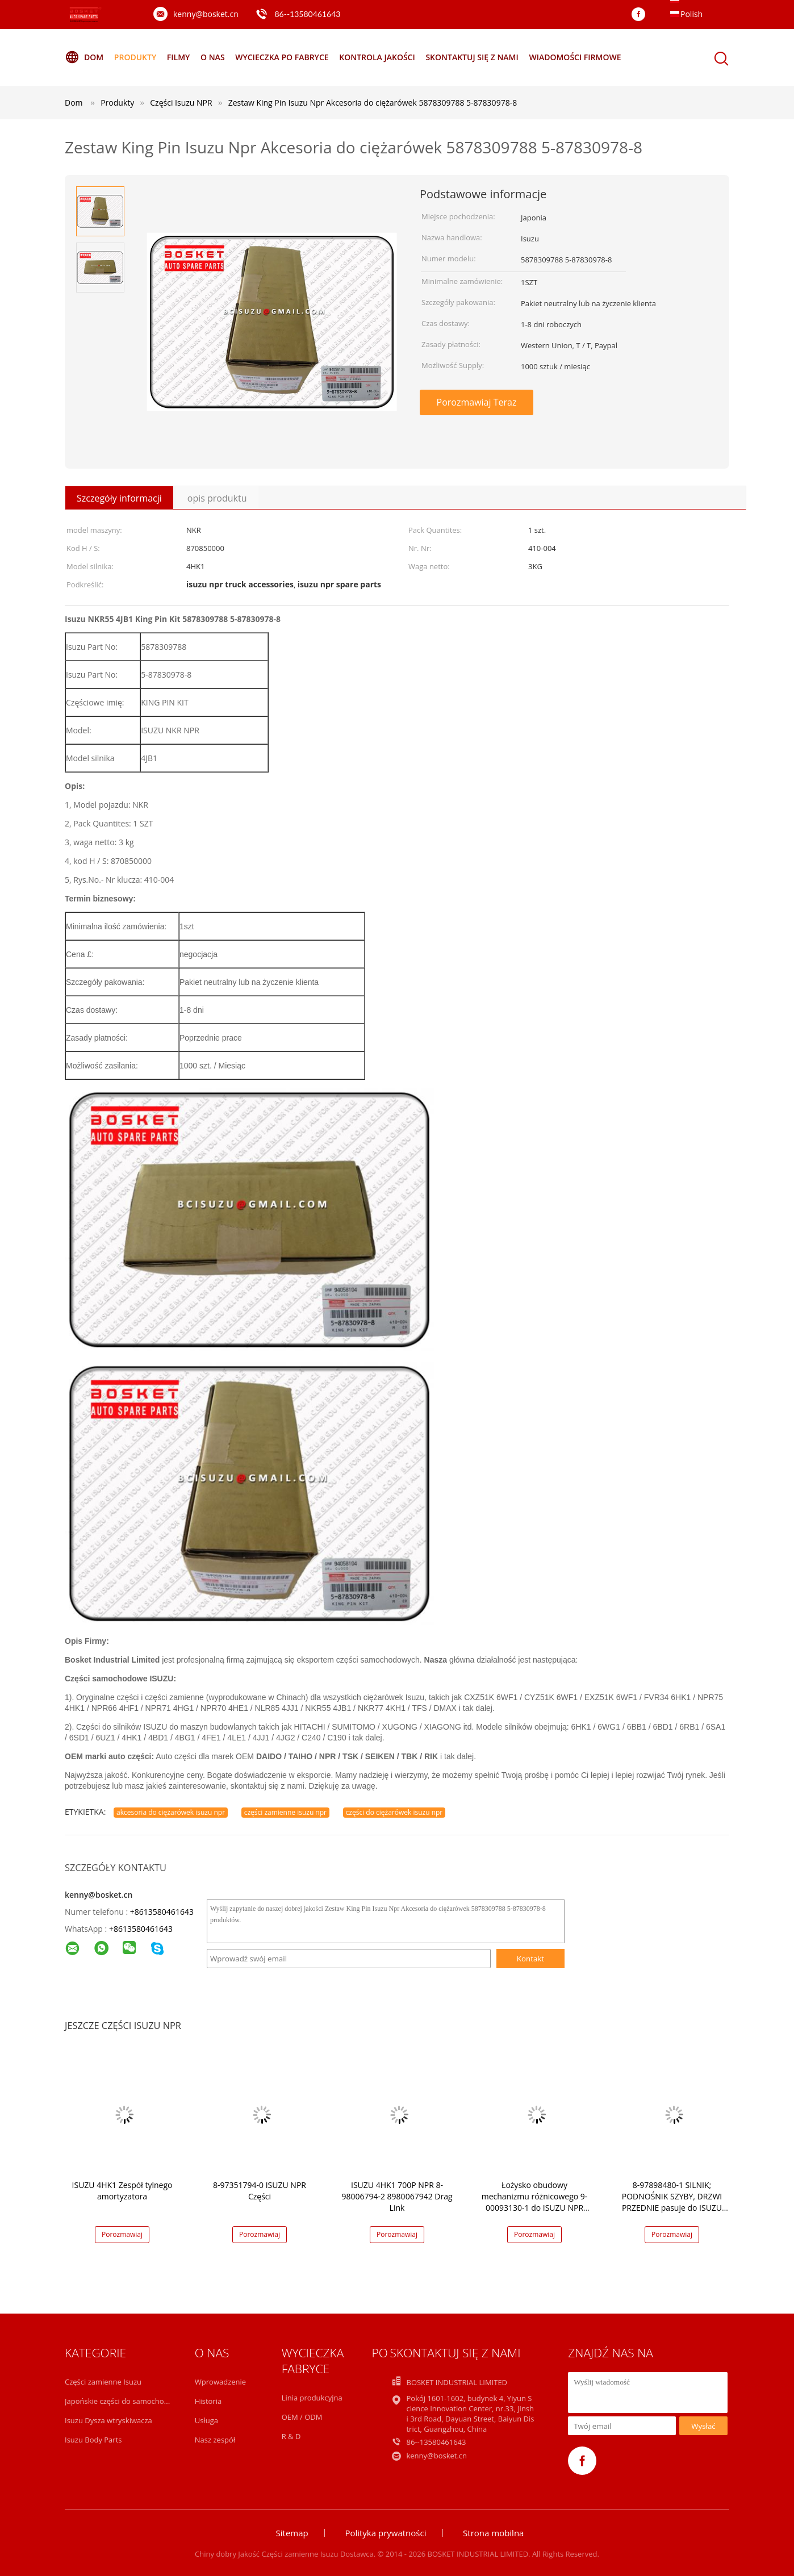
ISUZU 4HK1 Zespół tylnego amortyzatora (122, 2191)
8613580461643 (143, 1928)
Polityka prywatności (385, 2533)
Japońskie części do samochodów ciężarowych (144, 2401)
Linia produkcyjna (312, 2398)
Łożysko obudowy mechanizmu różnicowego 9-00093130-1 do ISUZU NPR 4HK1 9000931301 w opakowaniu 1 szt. (535, 2208)
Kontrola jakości (377, 57)
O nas (212, 57)
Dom (84, 57)
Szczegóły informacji (119, 498)
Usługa (206, 2420)
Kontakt (530, 1958)
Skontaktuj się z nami (471, 57)
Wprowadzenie (220, 2382)
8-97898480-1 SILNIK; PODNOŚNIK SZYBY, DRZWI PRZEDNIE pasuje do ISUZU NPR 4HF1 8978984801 (672, 2202)
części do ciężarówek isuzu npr (394, 1812)
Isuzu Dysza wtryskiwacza (108, 2420)
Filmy (178, 57)
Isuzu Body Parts (93, 2440)
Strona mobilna (493, 2533)
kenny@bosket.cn (206, 14)
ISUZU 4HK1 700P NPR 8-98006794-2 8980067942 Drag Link (396, 2196)
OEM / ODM (302, 2417)
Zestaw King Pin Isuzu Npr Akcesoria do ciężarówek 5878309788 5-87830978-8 (372, 102)
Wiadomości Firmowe (575, 57)
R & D (291, 2436)
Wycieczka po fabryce (281, 57)
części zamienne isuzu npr (285, 1812)
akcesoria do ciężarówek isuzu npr (170, 1812)
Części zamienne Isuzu (103, 2382)
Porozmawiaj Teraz (477, 402)
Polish (691, 14)
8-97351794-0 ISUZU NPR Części (259, 2191)
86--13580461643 (307, 14)
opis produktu (217, 498)
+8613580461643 (162, 1911)
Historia (208, 2401)
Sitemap (292, 2533)
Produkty (135, 57)
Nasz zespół (215, 2440)
